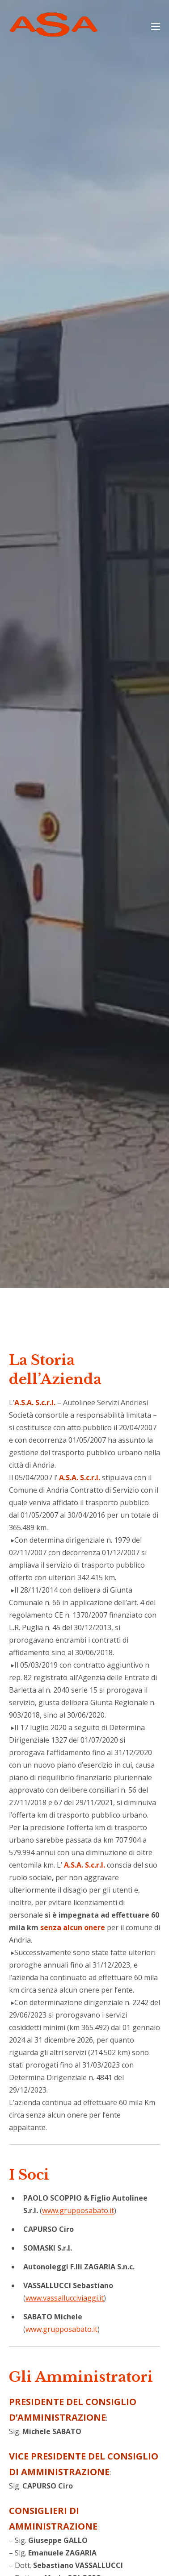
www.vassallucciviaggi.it (64, 2298)
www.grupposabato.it (78, 2210)
